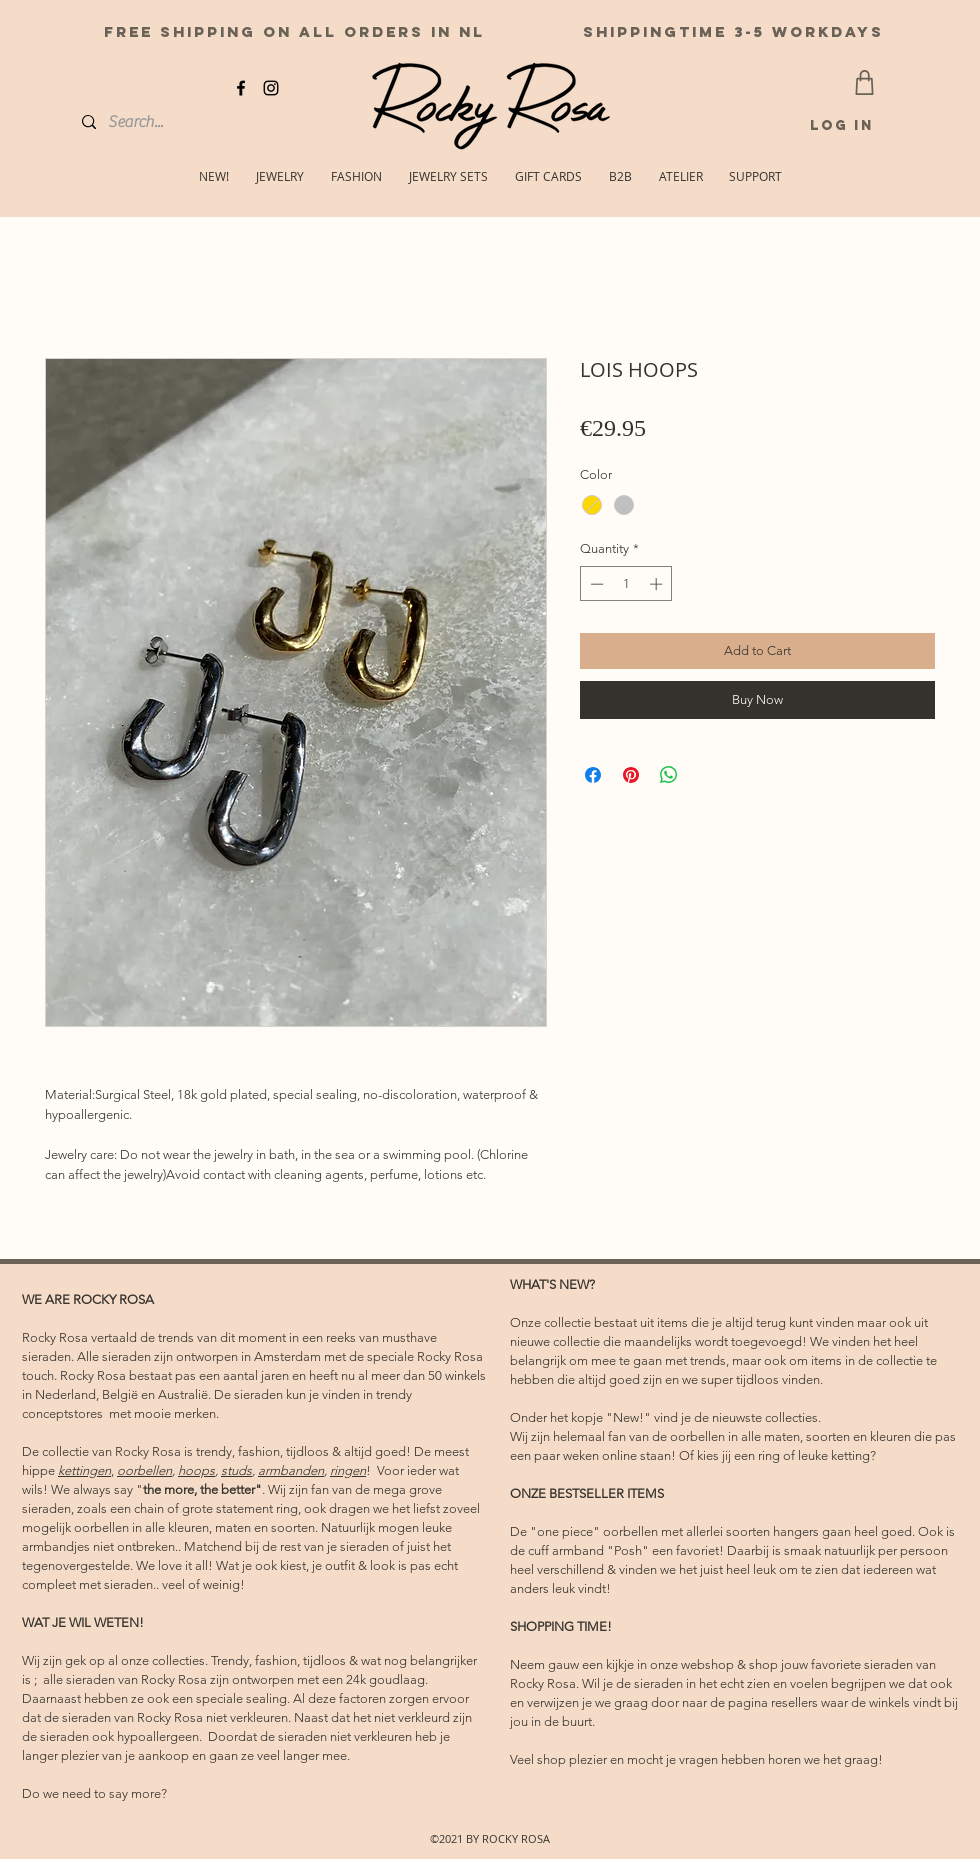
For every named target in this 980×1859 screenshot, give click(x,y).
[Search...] (154, 122)
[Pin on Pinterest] (631, 775)
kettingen (84, 1470)
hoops (196, 1470)
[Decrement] (595, 584)
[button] (755, 176)
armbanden (291, 1470)
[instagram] (271, 88)
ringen (348, 1470)
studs (236, 1470)
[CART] (864, 82)
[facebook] (241, 88)
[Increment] (658, 584)
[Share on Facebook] (593, 775)
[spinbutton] (626, 584)
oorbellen (144, 1470)
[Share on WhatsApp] (669, 775)
